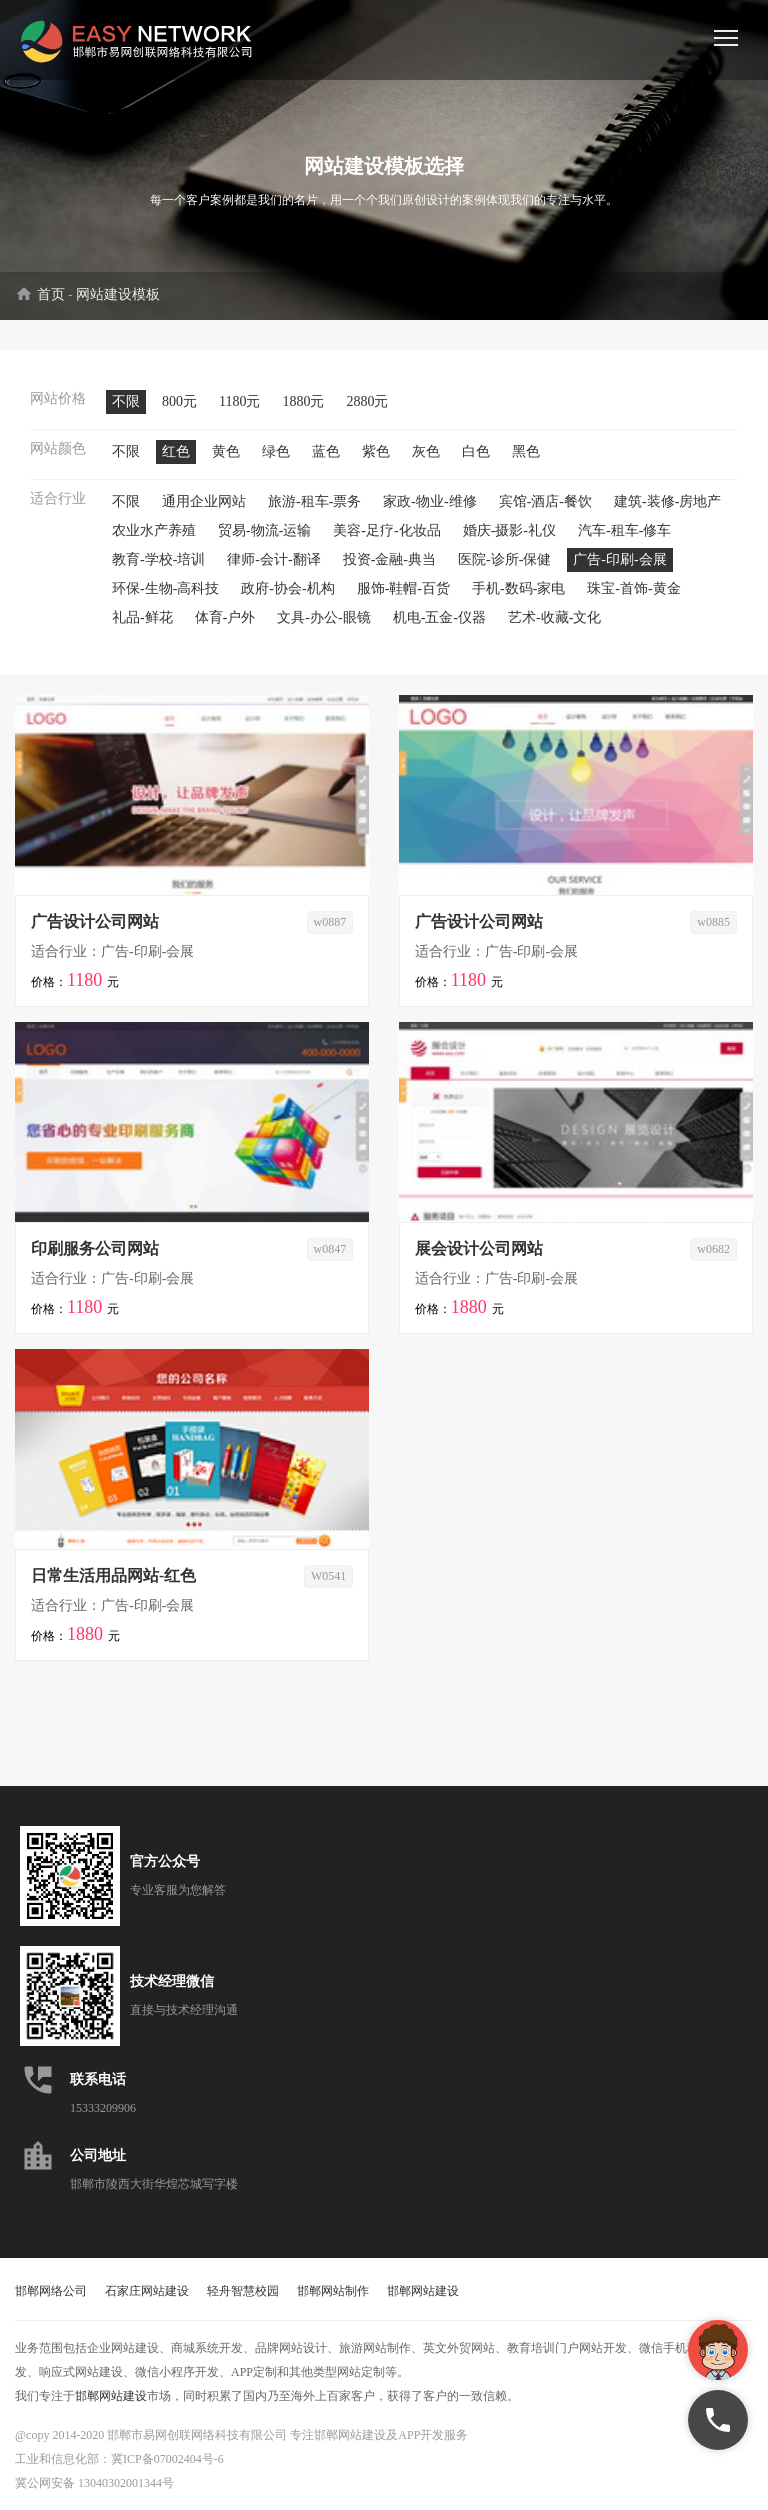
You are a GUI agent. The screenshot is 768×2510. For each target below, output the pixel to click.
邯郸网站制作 (333, 2291)
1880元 (303, 401)
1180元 (239, 401)
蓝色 (326, 451)
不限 (126, 401)
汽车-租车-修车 (624, 530)
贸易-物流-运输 (264, 530)
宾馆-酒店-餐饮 (545, 501)
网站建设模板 (118, 294)
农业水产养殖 (154, 530)
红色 (176, 451)
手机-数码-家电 (518, 588)
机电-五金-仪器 (439, 617)
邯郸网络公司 (51, 2291)
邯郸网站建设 (423, 2291)
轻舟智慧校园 (243, 2291)
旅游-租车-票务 (314, 501)
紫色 (376, 451)
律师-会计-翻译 (273, 559)
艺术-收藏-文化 (554, 617)
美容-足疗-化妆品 (386, 530)
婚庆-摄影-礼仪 (509, 530)
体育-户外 (225, 617)
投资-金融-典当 (389, 559)
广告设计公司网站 (95, 921)
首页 (51, 294)
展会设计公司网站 (479, 1248)
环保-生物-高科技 (165, 588)
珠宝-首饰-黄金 (633, 588)
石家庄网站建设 (147, 2291)
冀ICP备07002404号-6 (167, 2459)
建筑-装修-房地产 (667, 501)
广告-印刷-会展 (619, 559)
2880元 (367, 401)
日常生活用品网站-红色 (113, 1575)
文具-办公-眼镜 (323, 617)
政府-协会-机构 (287, 588)
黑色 (526, 451)
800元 (179, 401)
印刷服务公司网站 (95, 1248)
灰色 (426, 451)
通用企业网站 (204, 501)
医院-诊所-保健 (504, 559)
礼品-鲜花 (142, 617)
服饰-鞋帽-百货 (403, 588)
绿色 (276, 451)
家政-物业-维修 (429, 501)
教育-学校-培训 (158, 559)
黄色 (226, 451)
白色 (476, 451)
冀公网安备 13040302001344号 (94, 2483)
